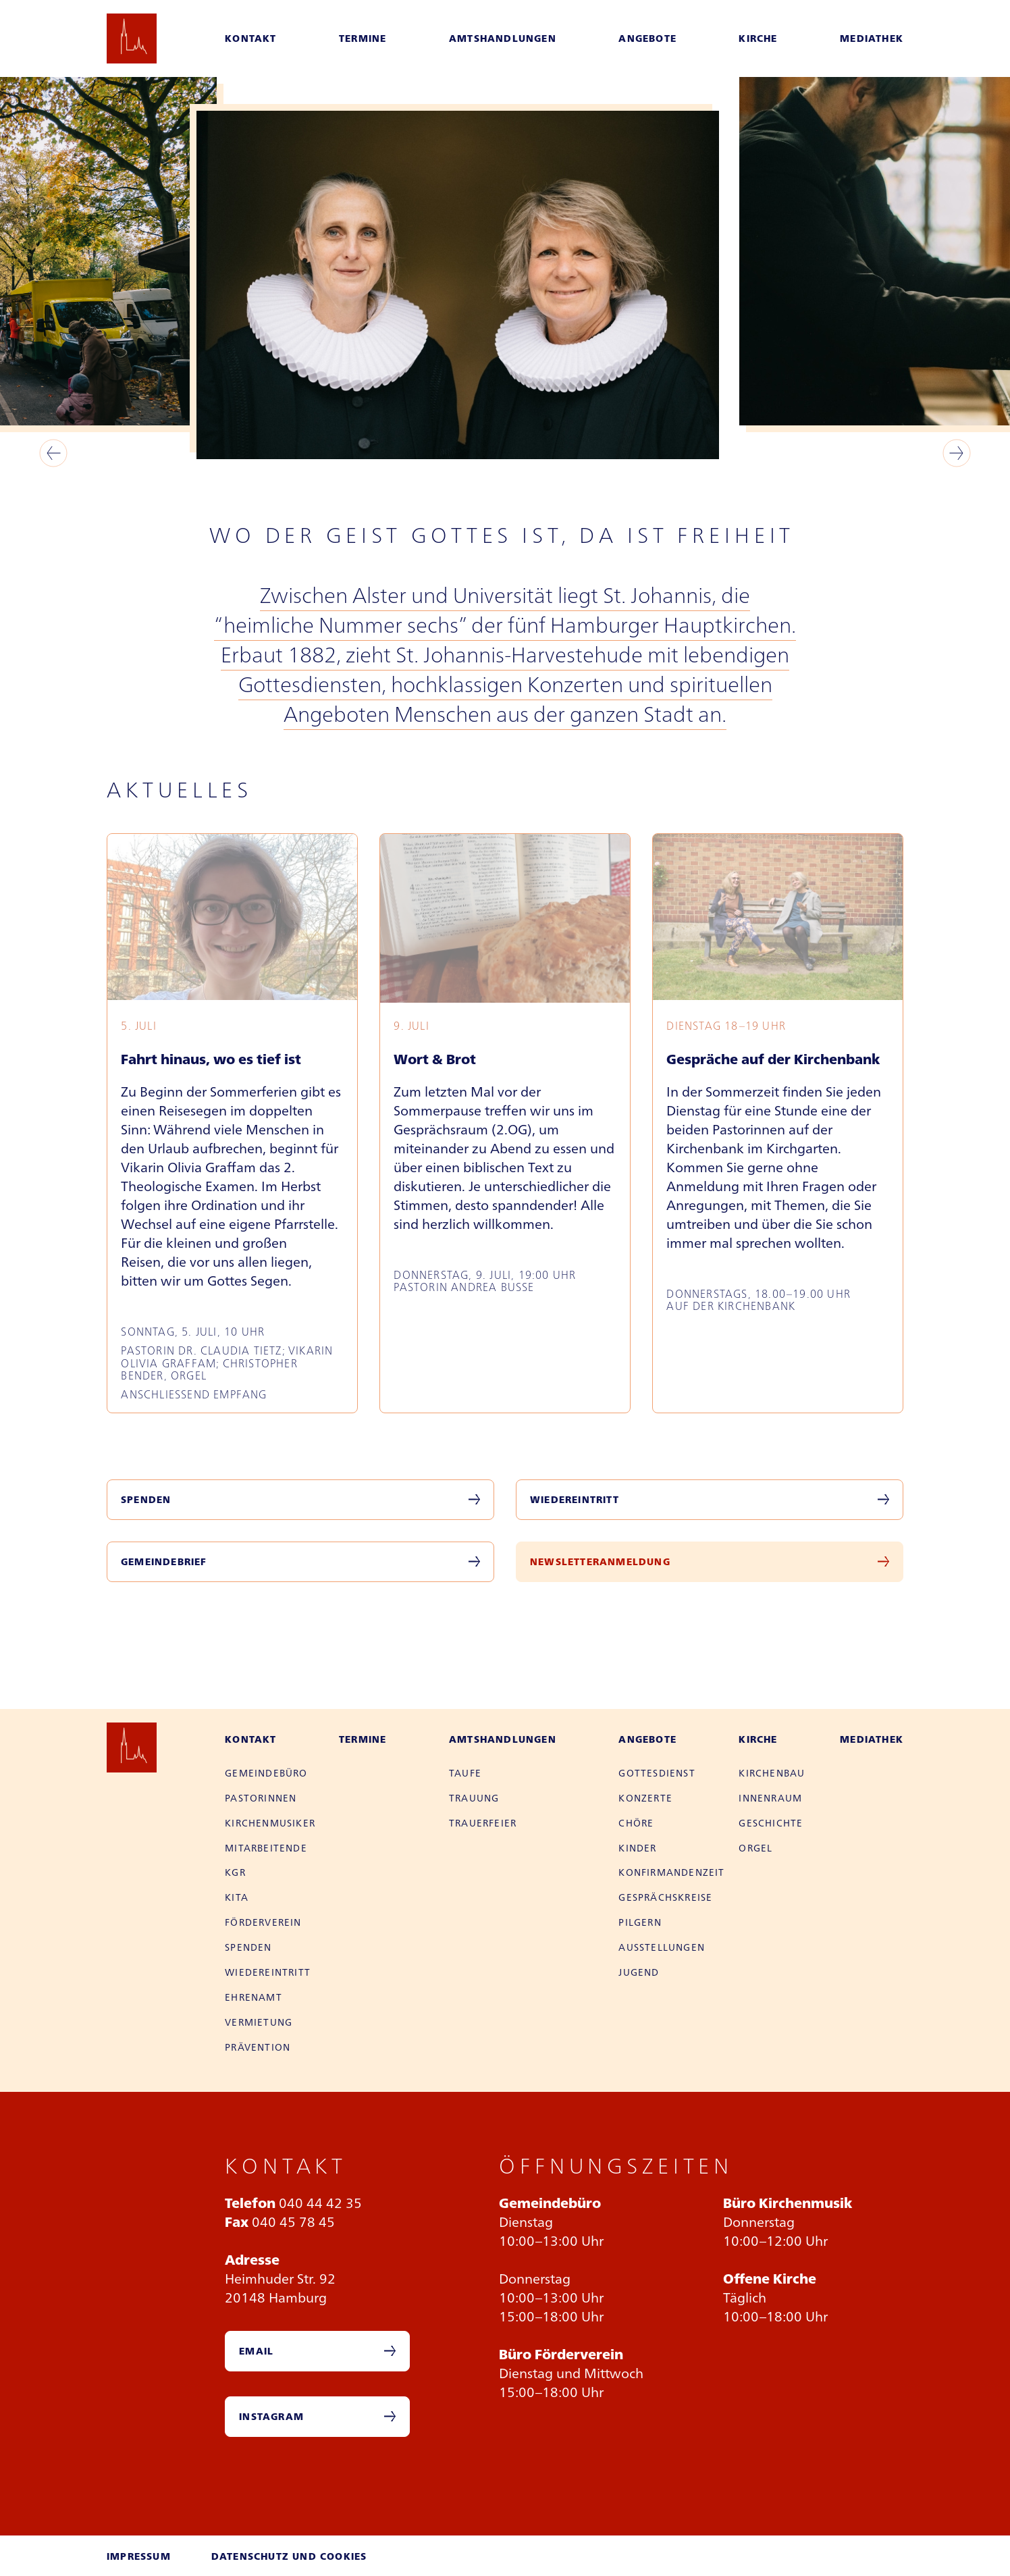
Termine (362, 37)
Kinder (637, 1847)
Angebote (647, 37)
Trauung (474, 1797)
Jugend (638, 1971)
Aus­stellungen (661, 1946)
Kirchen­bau (772, 1772)
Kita (236, 1896)
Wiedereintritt (574, 1499)
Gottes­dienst (656, 1772)
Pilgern (639, 1921)
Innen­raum (770, 1797)
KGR (235, 1871)
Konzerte (645, 1797)
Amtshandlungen (502, 37)
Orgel (755, 1847)
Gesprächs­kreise (665, 1896)
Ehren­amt (253, 1996)
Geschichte (771, 1822)
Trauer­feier (482, 1822)
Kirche (758, 37)
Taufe (465, 1772)
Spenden (146, 1499)
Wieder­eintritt (268, 1971)
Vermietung (258, 2021)
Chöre (636, 1822)
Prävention (257, 2046)
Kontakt (250, 37)
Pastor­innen (260, 1797)
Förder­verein (263, 1921)
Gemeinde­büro (266, 1772)
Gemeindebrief (164, 1561)
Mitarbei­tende (266, 1847)
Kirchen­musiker (270, 1822)
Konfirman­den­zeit (671, 1871)
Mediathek (871, 37)
